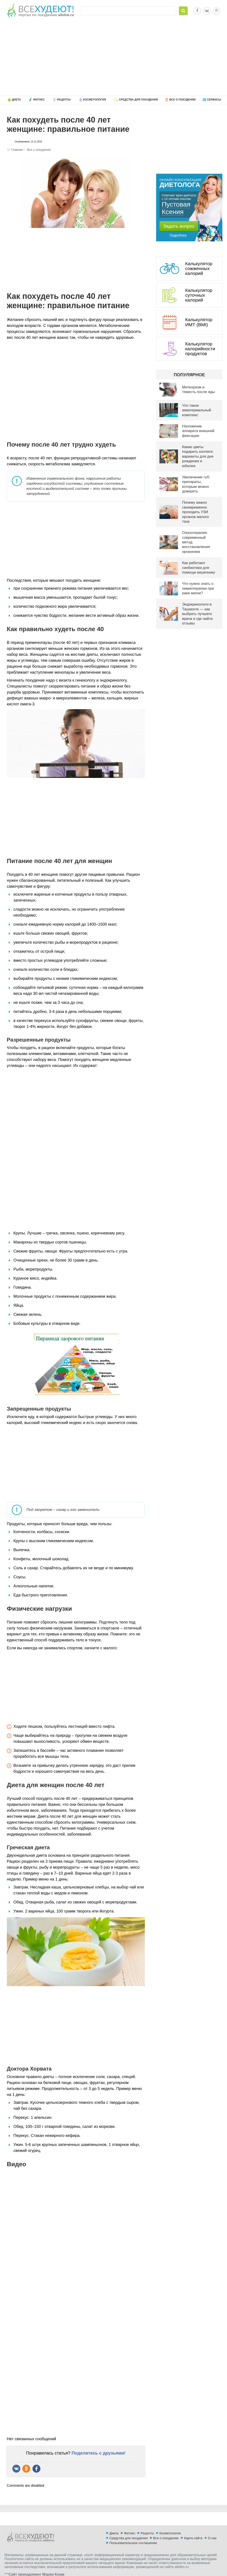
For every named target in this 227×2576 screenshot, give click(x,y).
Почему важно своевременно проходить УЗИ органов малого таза (195, 512)
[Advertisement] (113, 58)
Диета (16, 99)
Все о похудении (182, 99)
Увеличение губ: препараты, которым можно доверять (196, 484)
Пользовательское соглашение (133, 2543)
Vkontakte (207, 11)
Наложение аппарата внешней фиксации (198, 431)
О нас (212, 2538)
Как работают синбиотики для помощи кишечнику (198, 567)
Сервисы (214, 99)
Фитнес (39, 99)
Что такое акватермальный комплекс (196, 410)
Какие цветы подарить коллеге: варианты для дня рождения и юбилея (198, 456)
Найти (183, 10)
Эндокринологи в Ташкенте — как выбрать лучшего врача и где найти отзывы (197, 613)
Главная (17, 149)
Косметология (94, 99)
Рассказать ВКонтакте (16, 2468)
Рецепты (64, 99)
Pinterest (216, 11)
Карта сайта (193, 2538)
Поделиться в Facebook (36, 2468)
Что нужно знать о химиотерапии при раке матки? (198, 588)
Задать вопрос (179, 226)
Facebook (197, 11)
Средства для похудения (138, 99)
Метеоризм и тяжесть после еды (198, 389)
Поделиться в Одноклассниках (26, 2468)
